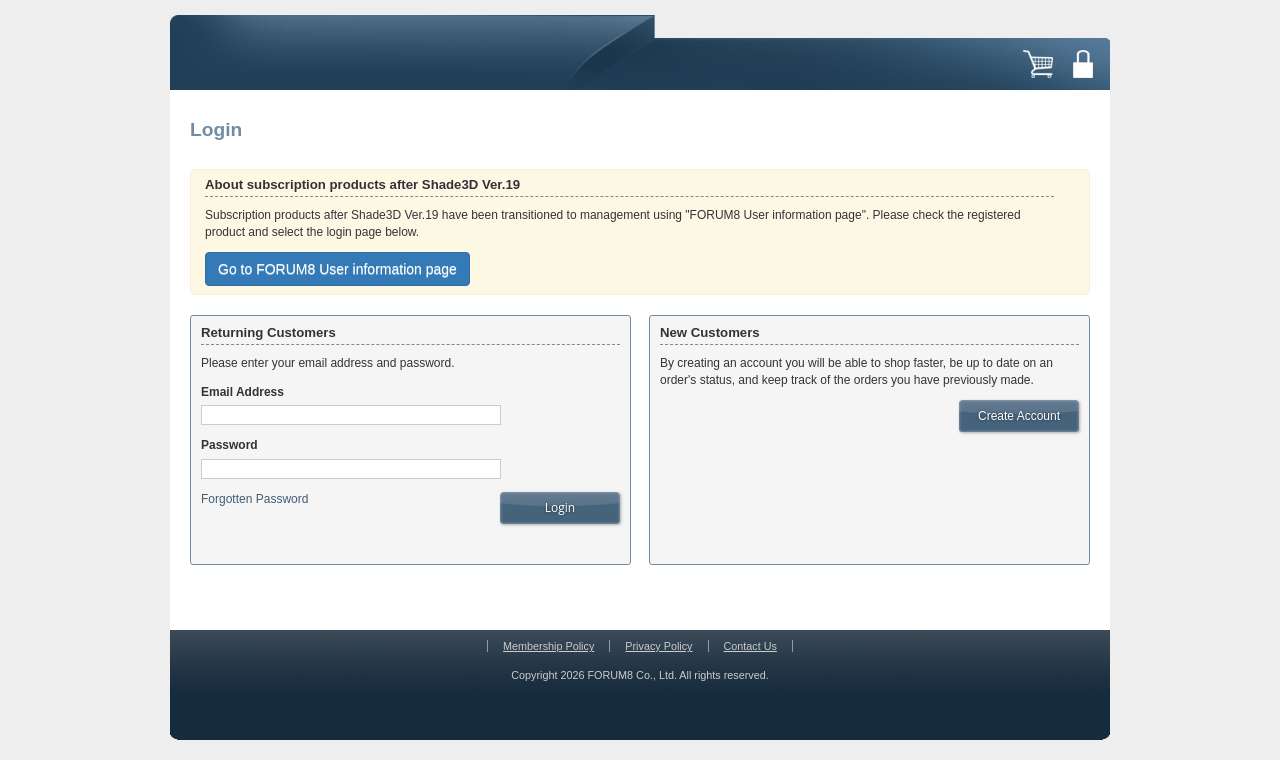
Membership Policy (548, 646)
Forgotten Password (254, 499)
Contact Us (750, 646)
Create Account (1019, 416)
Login (560, 507)
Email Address (242, 392)
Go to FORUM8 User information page (337, 269)
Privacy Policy (658, 646)
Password (229, 445)
